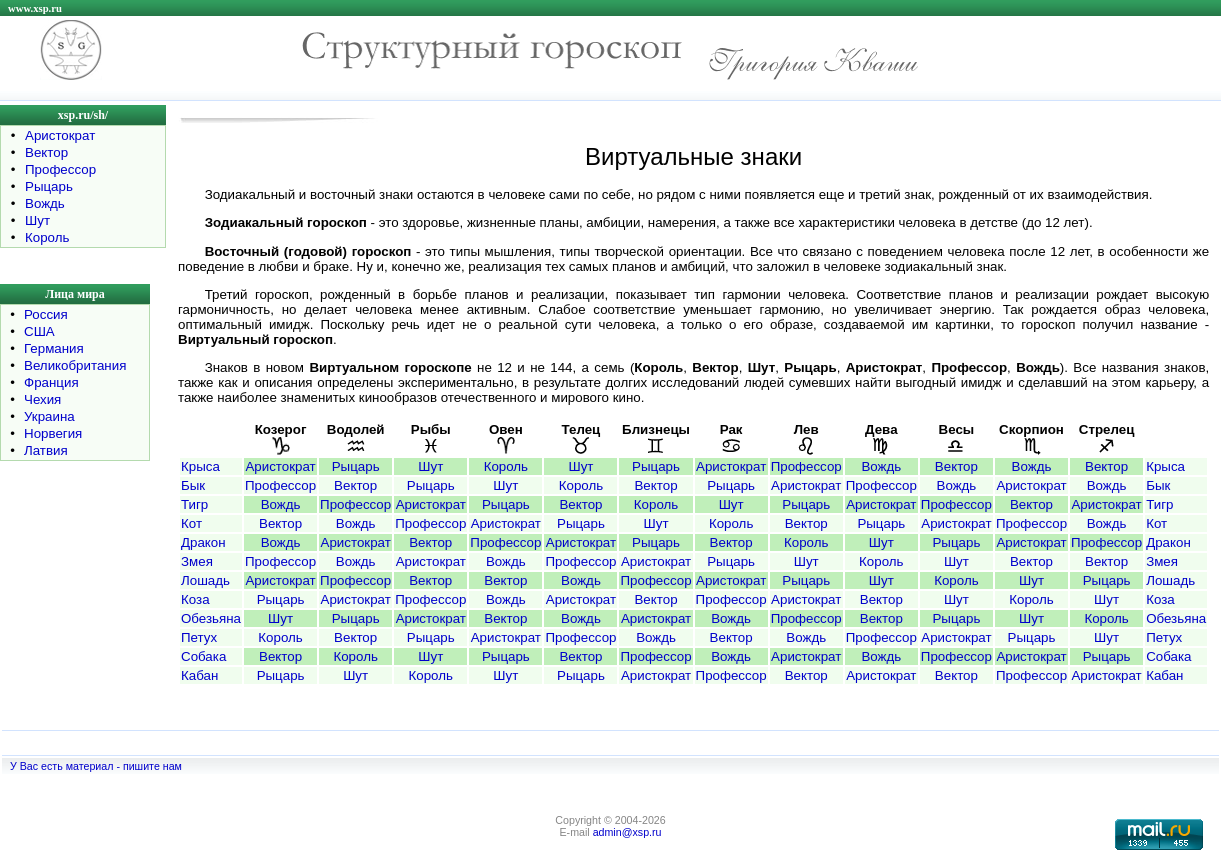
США (39, 331)
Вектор (46, 152)
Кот (191, 523)
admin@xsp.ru (627, 832)
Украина (49, 416)
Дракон (203, 542)
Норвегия (53, 433)
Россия (46, 314)
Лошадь (205, 580)
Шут (37, 220)
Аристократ (60, 135)
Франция (51, 382)
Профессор (60, 169)
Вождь (45, 203)
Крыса (200, 466)
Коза (195, 599)
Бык (193, 485)
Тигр (194, 504)
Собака (203, 656)
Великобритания (75, 365)
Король (47, 237)
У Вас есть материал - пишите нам (96, 766)
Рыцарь (49, 186)
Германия (54, 348)
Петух (199, 637)
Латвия (46, 450)
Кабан (199, 675)
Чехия (42, 399)
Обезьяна (211, 618)
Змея (197, 561)
